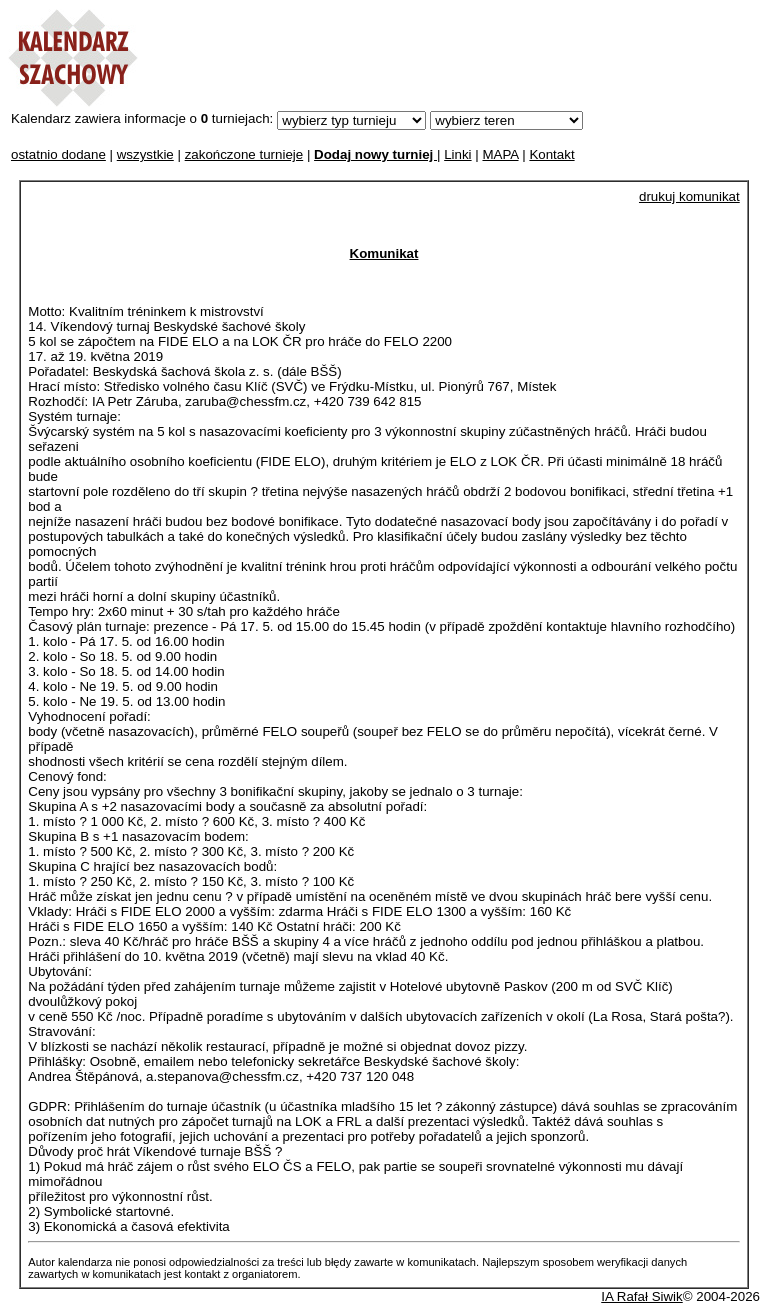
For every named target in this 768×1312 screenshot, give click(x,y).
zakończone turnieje (244, 154)
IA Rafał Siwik (641, 1296)
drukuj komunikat (689, 196)
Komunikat (384, 253)
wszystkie (145, 154)
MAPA (500, 154)
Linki (457, 154)
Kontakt (551, 154)
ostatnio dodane (58, 154)
